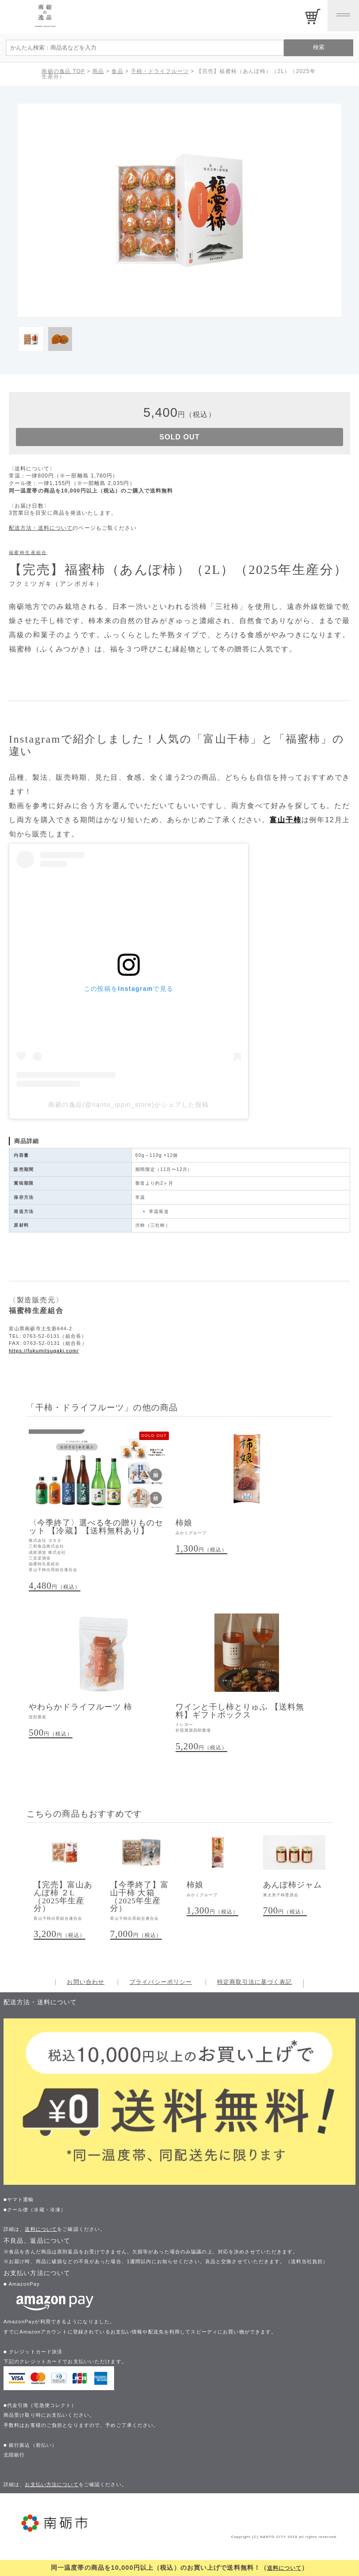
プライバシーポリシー (161, 1991)
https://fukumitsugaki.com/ (44, 1354)
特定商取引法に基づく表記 (254, 1991)
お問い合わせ (85, 1991)
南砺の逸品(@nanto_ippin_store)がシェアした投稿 (128, 1107)
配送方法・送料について (41, 531)
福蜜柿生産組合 (28, 555)
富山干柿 (286, 823)
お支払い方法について (51, 2493)
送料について (284, 2567)
